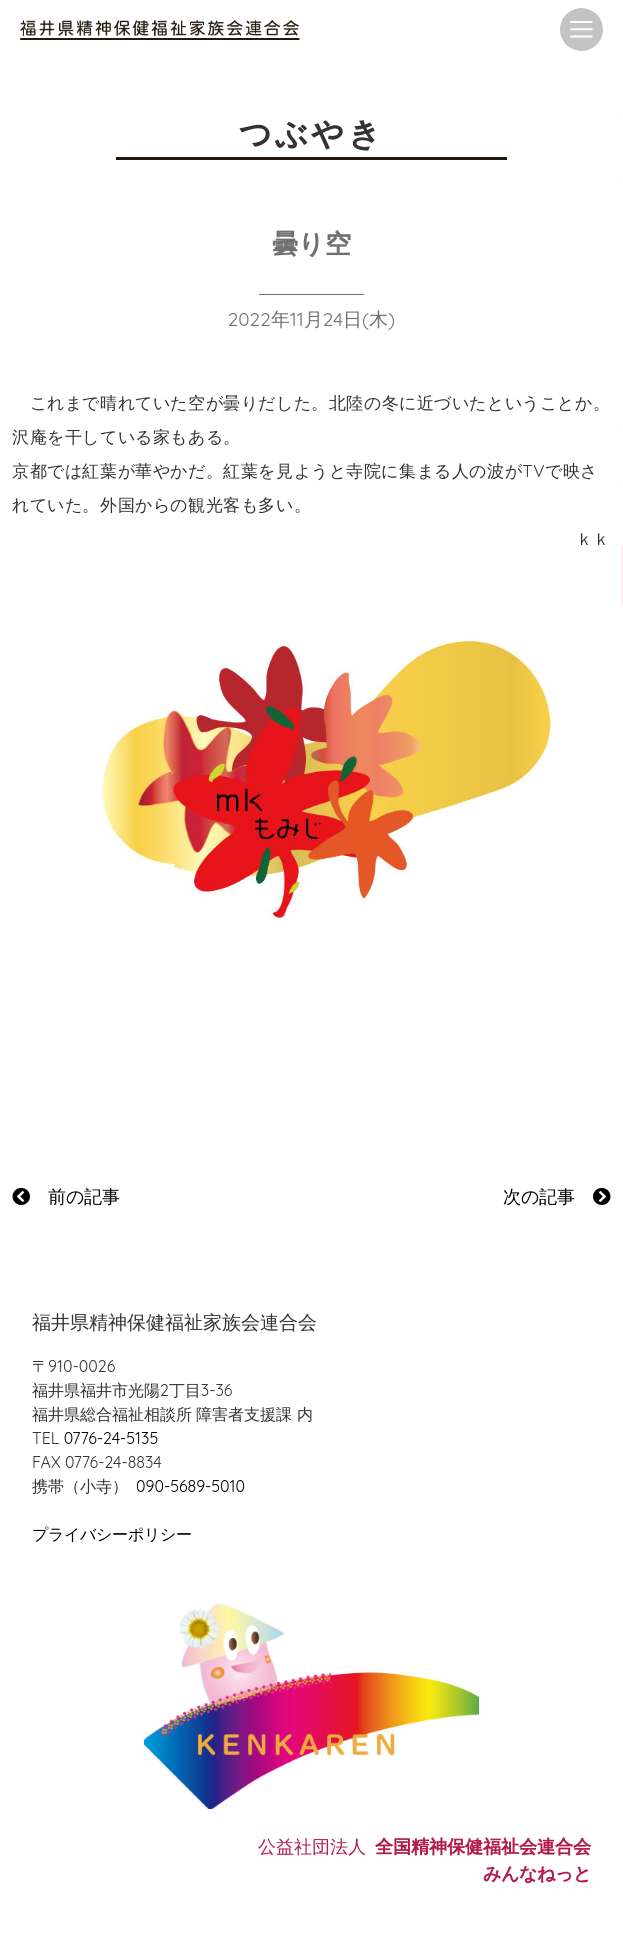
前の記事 (66, 1196)
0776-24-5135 (111, 1438)
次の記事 (557, 1196)
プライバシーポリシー (112, 1534)
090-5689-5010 (190, 1486)
